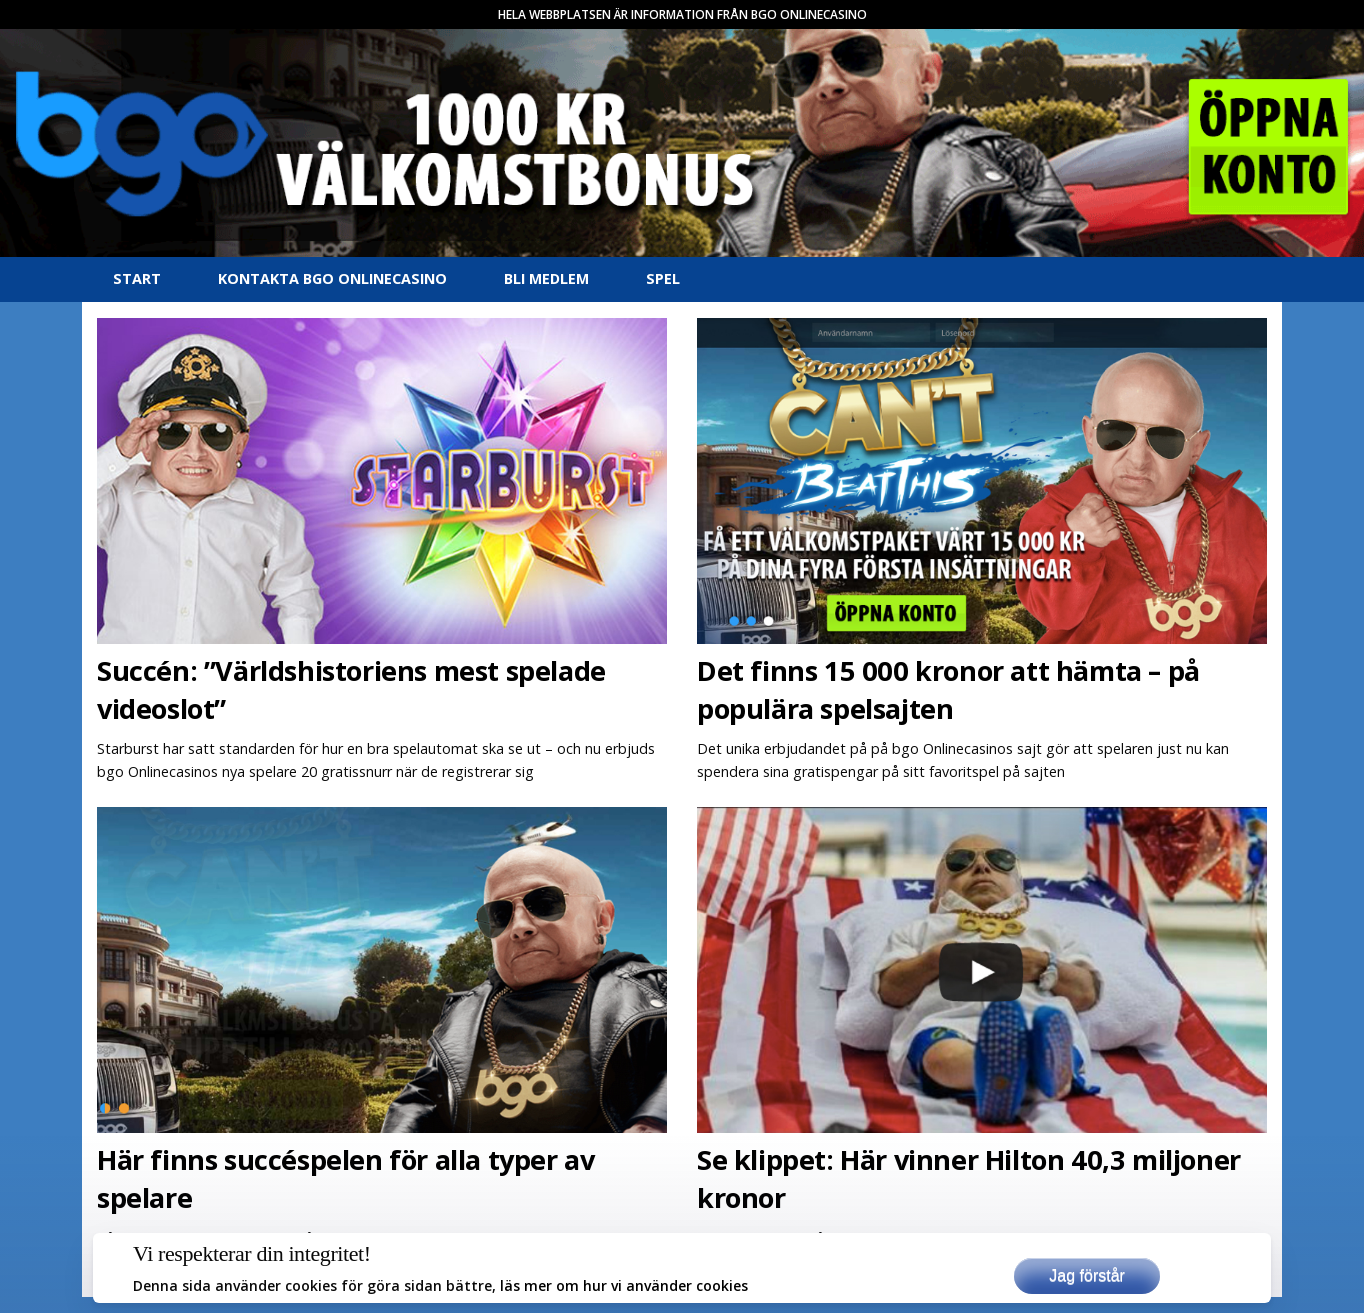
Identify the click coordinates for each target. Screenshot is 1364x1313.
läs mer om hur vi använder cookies (624, 1285)
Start (137, 278)
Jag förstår (1087, 1275)
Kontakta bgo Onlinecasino (332, 278)
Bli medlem (546, 278)
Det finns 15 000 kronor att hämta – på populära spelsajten (948, 689)
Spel (663, 278)
